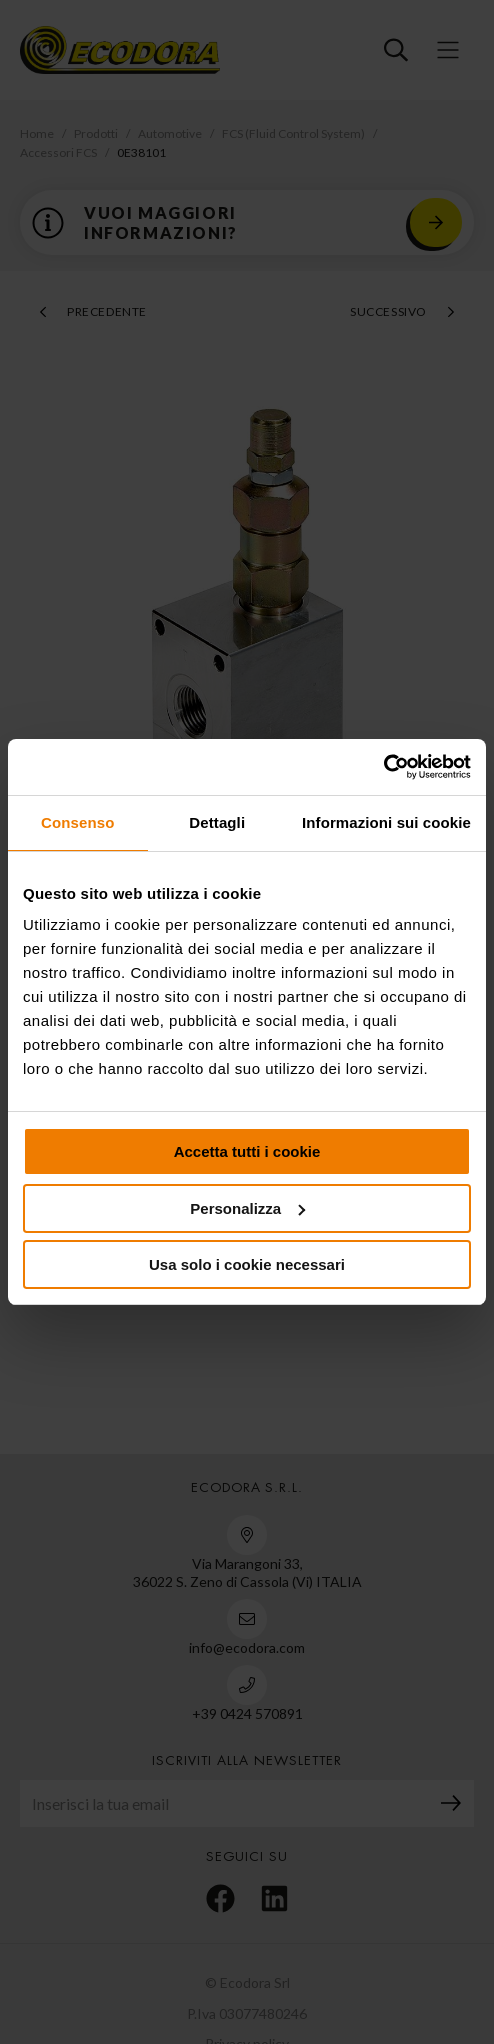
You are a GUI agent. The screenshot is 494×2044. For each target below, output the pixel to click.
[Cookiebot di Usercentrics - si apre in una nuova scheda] (383, 767)
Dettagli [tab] (217, 822)
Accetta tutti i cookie (247, 1151)
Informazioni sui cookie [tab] (386, 822)
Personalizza (247, 1208)
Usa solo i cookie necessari (247, 1264)
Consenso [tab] (77, 822)
